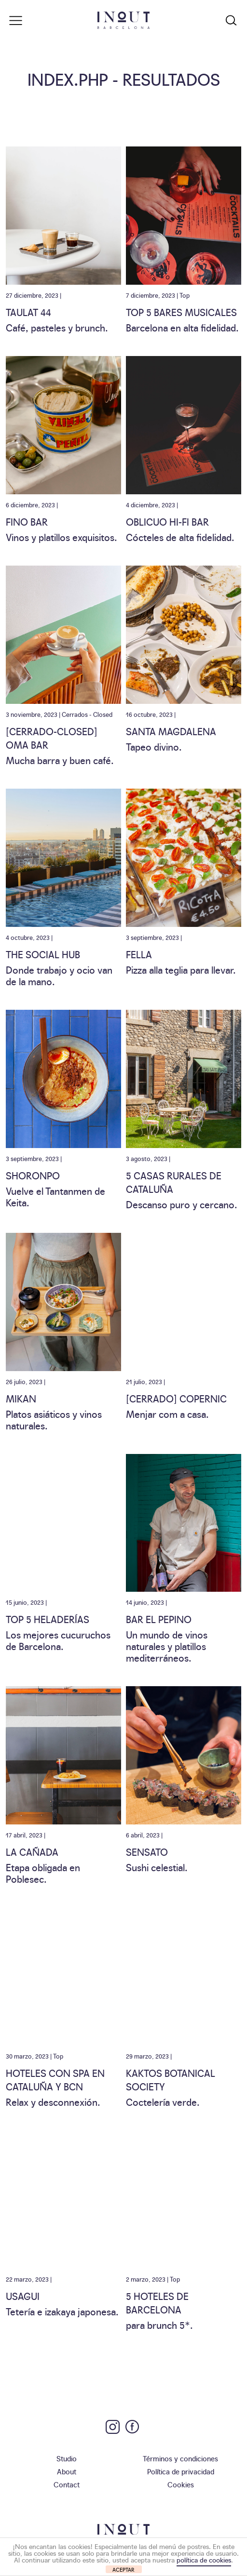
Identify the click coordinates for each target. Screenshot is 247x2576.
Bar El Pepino (159, 1618)
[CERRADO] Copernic (176, 1398)
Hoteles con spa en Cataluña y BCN (55, 2079)
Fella (139, 954)
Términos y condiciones (180, 2458)
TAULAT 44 (28, 311)
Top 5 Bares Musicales (181, 311)
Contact (67, 2484)
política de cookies (204, 2559)
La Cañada (32, 1851)
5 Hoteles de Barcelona (157, 2302)
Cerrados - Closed (87, 714)
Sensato (147, 1851)
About (66, 2471)
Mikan (21, 1398)
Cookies (180, 2484)
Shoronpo (33, 1175)
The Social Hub (43, 954)
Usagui (23, 2295)
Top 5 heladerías (47, 1618)
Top (184, 295)
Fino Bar (27, 521)
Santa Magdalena (171, 731)
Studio (66, 2458)
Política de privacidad (180, 2471)
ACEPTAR (123, 2569)
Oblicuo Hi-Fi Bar (167, 521)
